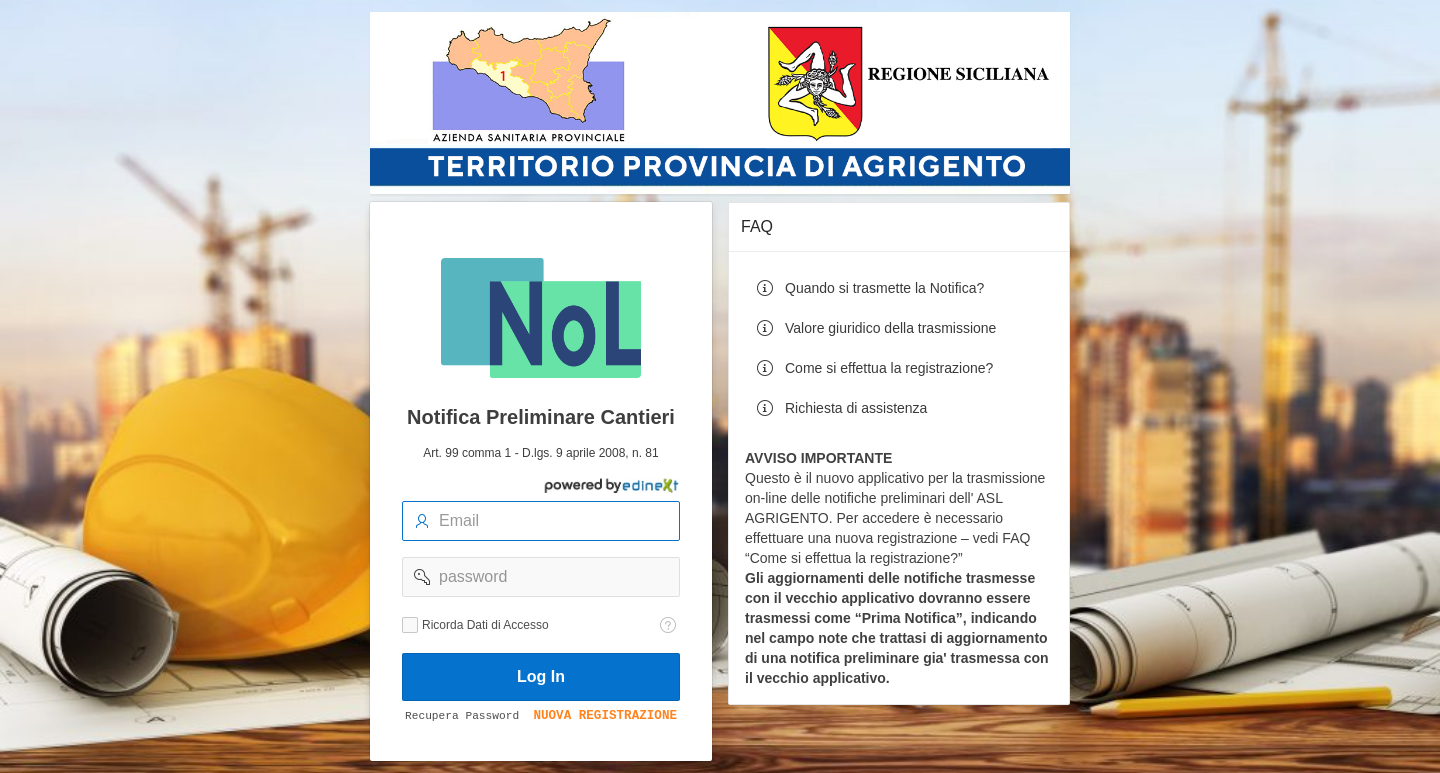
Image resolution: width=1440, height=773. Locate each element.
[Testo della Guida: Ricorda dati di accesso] (668, 625)
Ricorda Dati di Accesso (485, 625)
